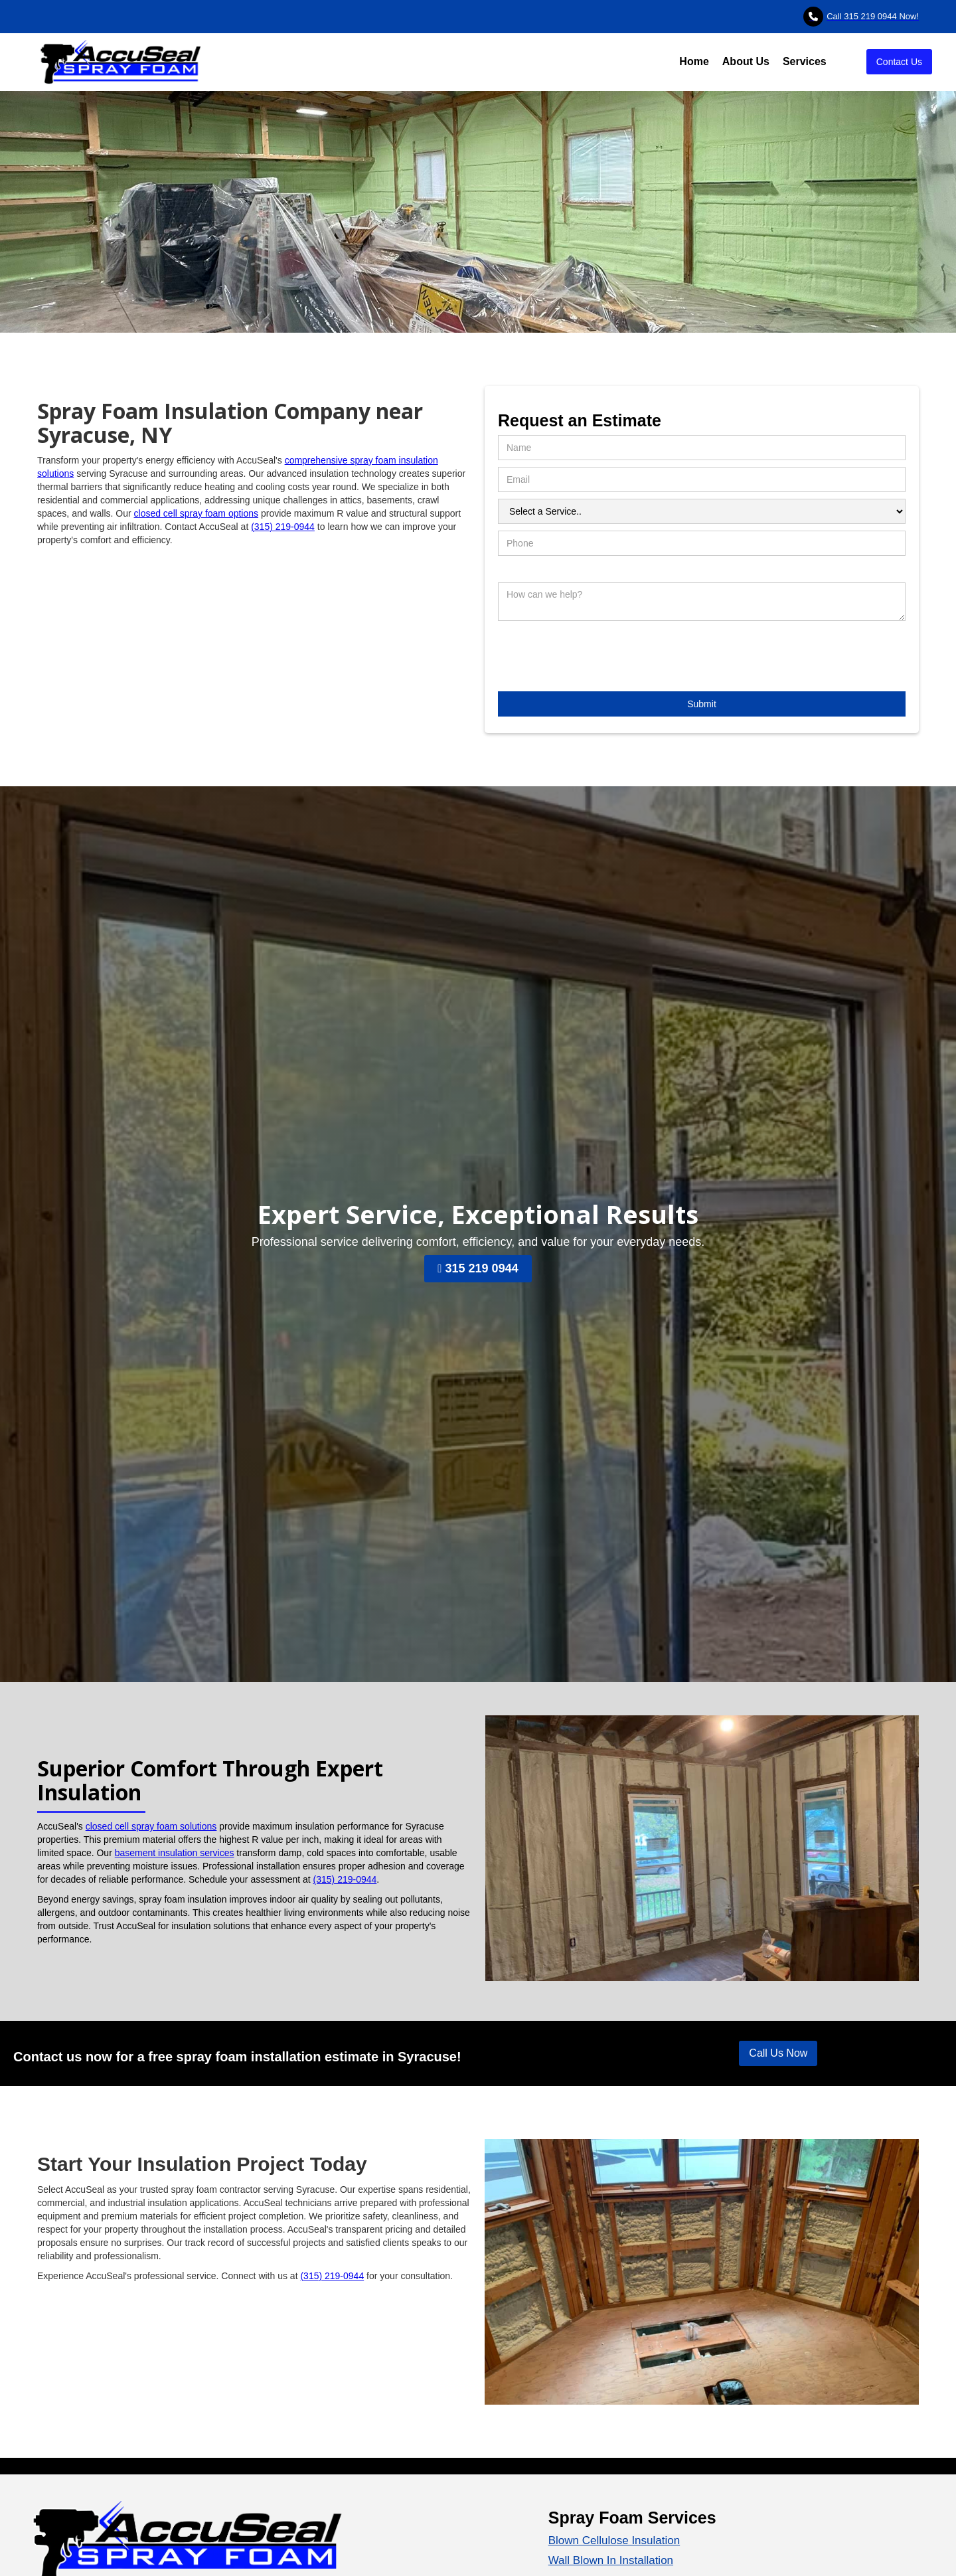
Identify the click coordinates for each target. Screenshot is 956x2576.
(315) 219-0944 (283, 526)
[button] (818, 62)
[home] (120, 62)
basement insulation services (174, 1852)
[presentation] (599, 660)
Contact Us (899, 61)
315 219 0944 (478, 1268)
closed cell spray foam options (196, 513)
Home (693, 61)
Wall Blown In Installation (610, 2560)
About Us (745, 61)
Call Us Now (778, 2053)
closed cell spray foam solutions (151, 1826)
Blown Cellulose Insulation (614, 2540)
